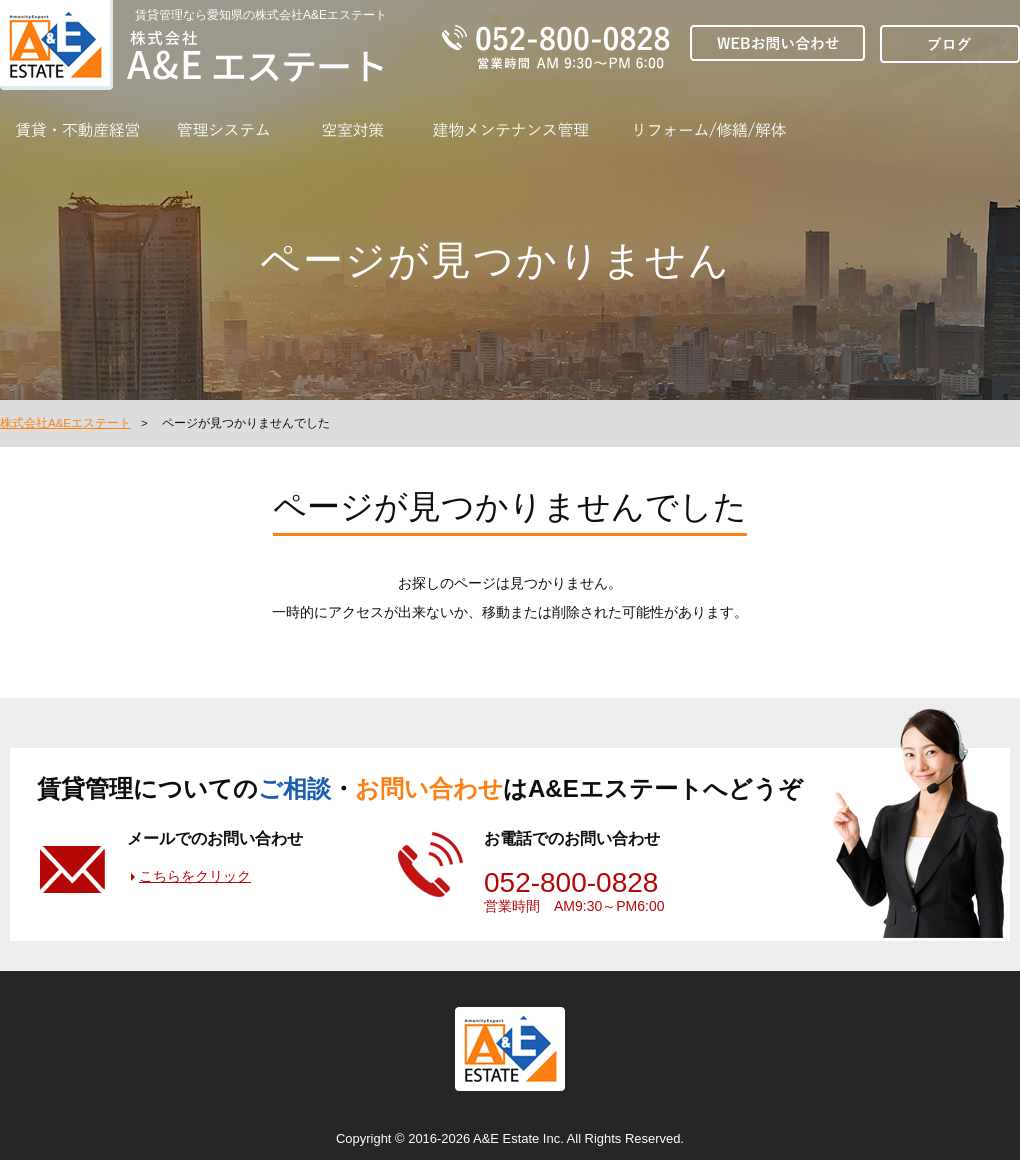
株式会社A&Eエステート (65, 423)
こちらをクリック (195, 876)
